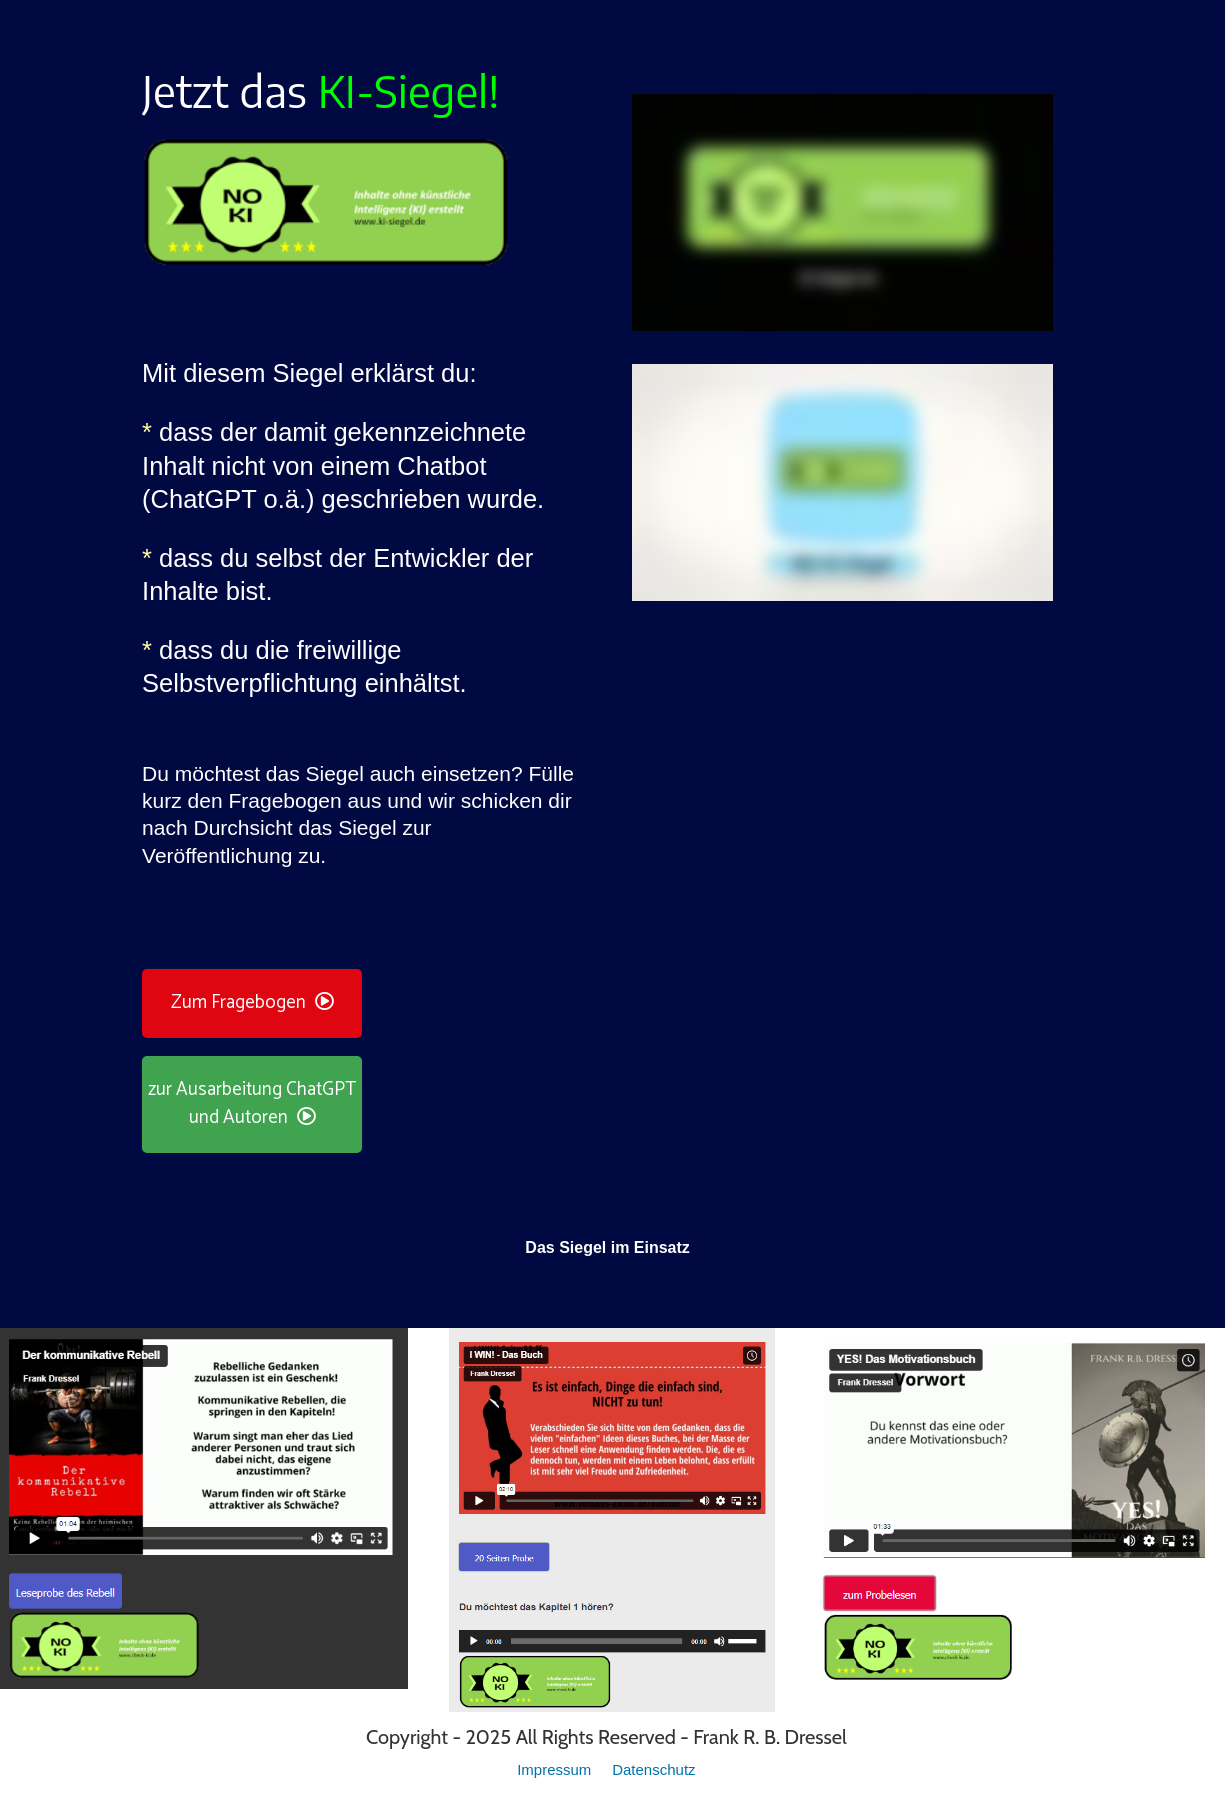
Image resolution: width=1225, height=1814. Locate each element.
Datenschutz (653, 1769)
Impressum (556, 1769)
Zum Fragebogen (252, 1002)
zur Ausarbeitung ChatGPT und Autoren (252, 1104)
